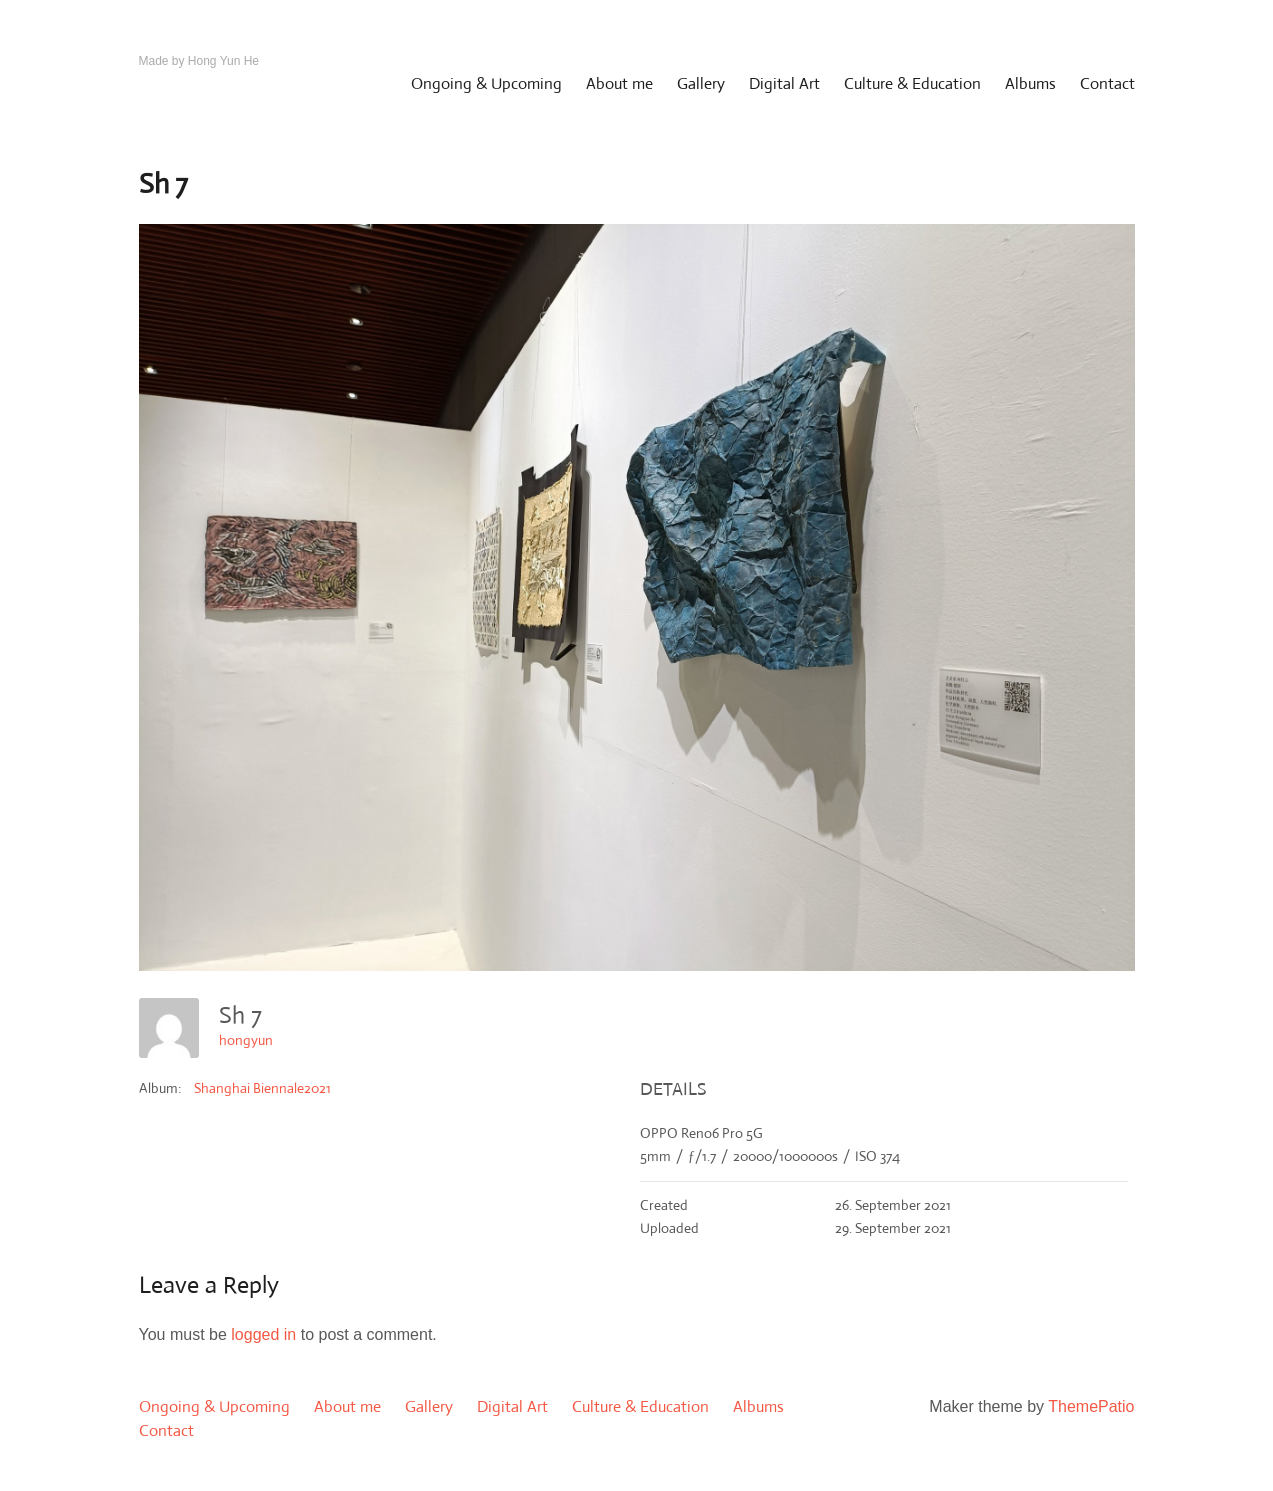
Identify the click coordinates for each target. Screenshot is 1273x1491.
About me (619, 83)
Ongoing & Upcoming (486, 83)
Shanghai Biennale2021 (262, 1088)
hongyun (246, 1040)
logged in (263, 1334)
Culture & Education (912, 83)
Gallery (701, 83)
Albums (1030, 83)
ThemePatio (1091, 1406)
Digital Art (784, 83)
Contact (1107, 83)
